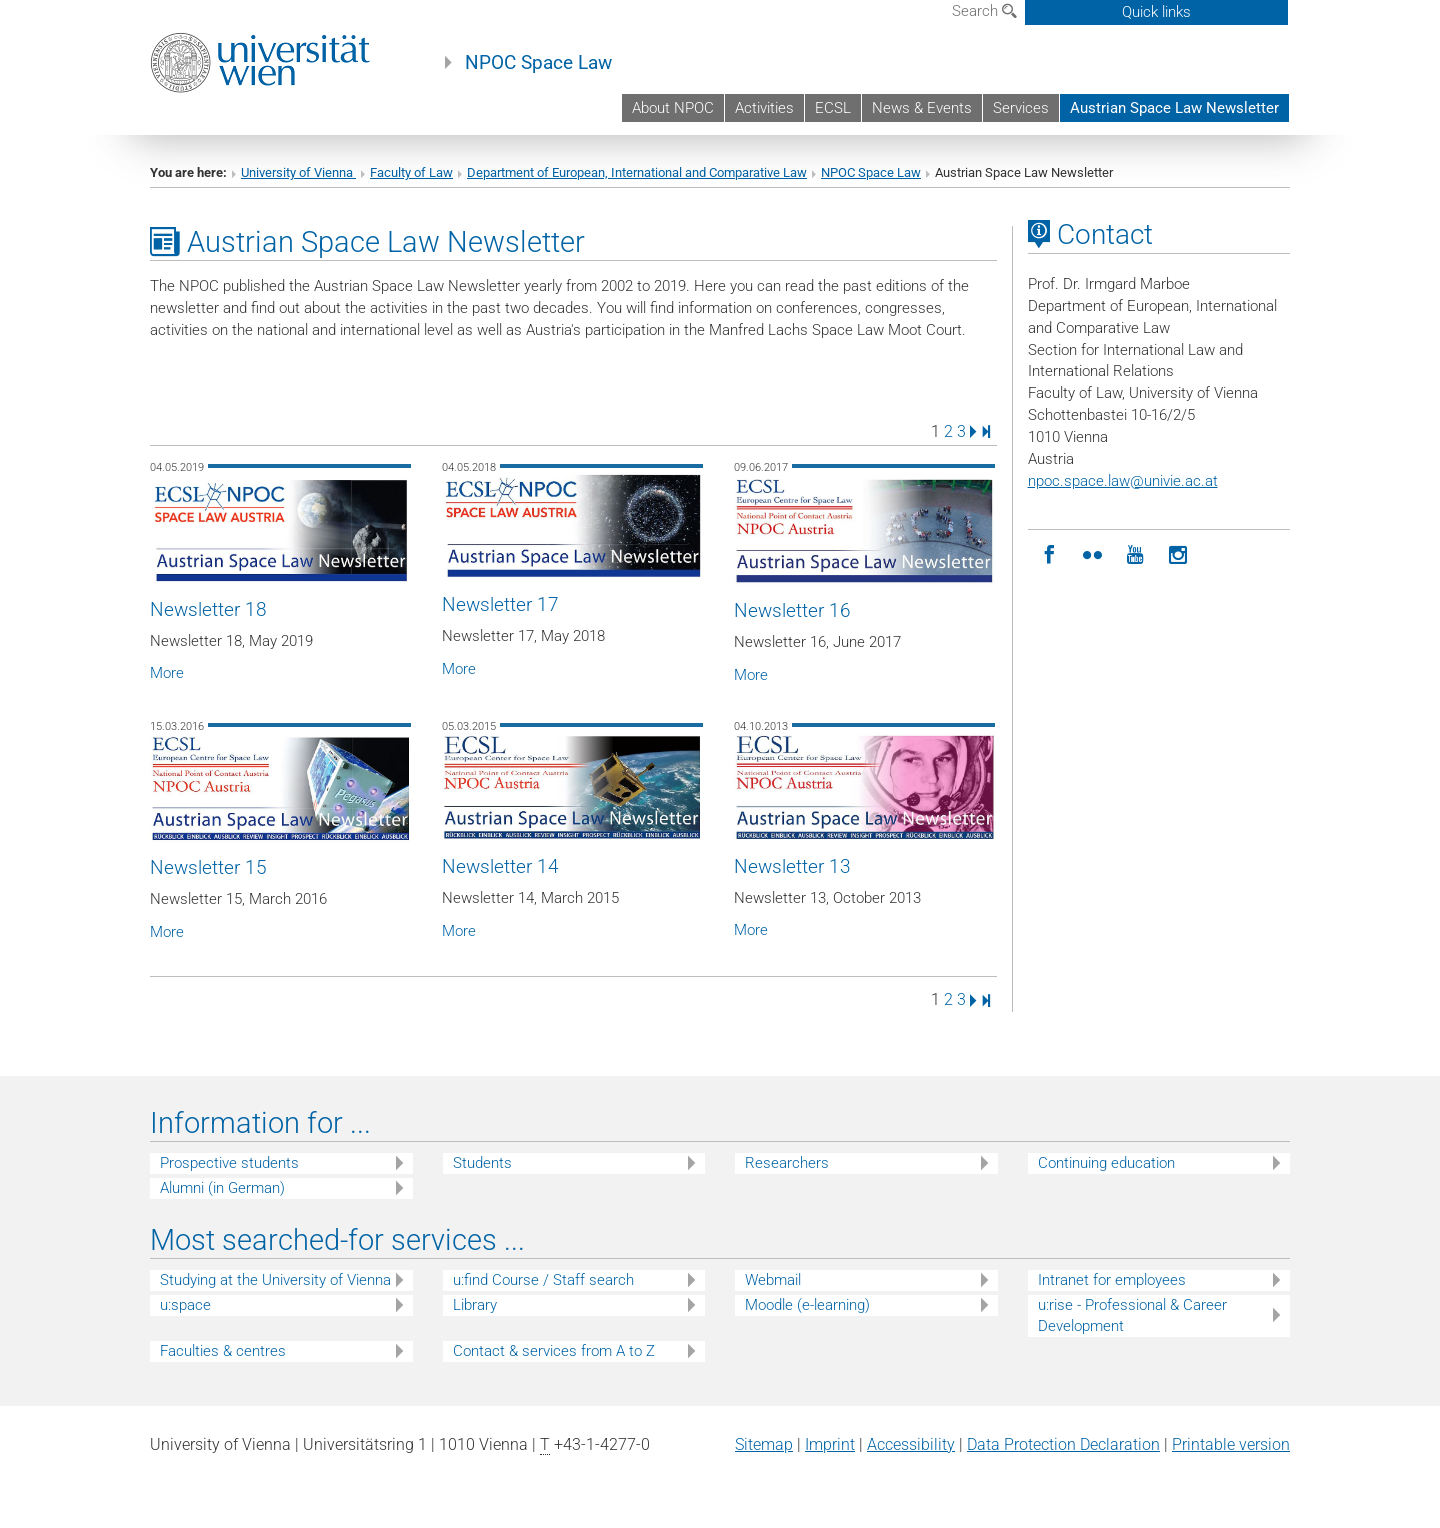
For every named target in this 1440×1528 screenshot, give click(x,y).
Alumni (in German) (222, 1188)
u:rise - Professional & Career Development (1132, 1315)
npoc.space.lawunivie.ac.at (1123, 481)
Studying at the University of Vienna (275, 1280)
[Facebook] (1049, 555)
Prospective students (229, 1163)
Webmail (773, 1280)
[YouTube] (1135, 555)
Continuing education (1106, 1163)
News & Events (922, 108)
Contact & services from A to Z (554, 1351)
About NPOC (673, 108)
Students (482, 1163)
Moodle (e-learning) (807, 1305)
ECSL (833, 108)
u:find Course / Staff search (543, 1280)
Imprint (830, 1444)
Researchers (787, 1163)
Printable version (1231, 1444)
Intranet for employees (1112, 1280)
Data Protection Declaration (1063, 1444)
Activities (764, 108)
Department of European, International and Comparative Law (637, 172)
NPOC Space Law (538, 63)
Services (1021, 108)
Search (984, 11)
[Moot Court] (1092, 555)
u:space (185, 1305)
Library (475, 1305)
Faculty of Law (411, 172)
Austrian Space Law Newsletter (1174, 108)
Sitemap (764, 1444)
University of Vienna (298, 172)
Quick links (1156, 12)
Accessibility (911, 1444)
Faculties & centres (223, 1351)
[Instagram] (1178, 555)
